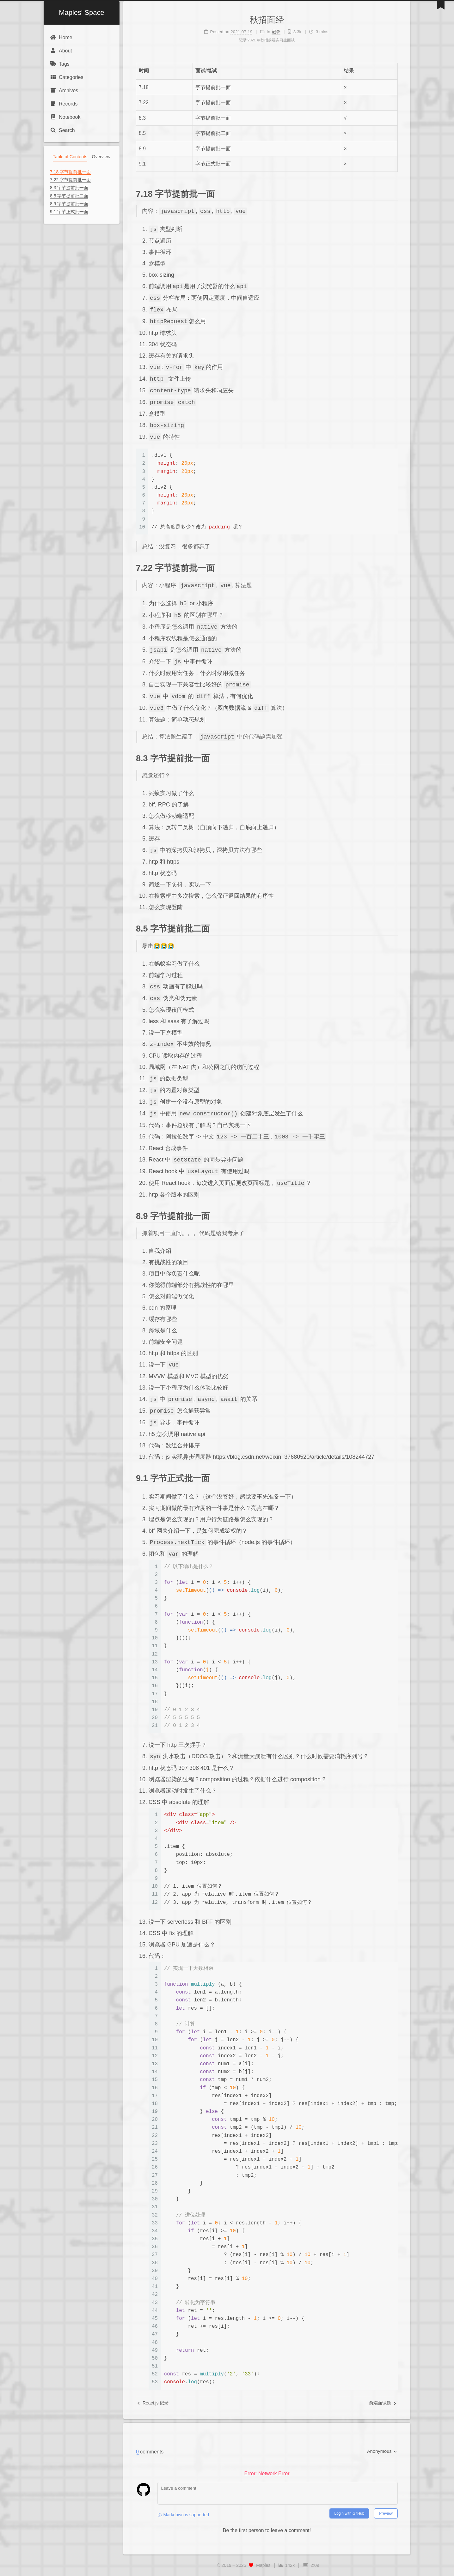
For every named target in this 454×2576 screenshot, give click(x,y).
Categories (66, 77)
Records (64, 103)
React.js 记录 (153, 2402)
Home (61, 37)
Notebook (65, 117)
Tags (60, 64)
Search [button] (62, 130)
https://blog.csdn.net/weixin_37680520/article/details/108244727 (293, 1457)
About (61, 50)
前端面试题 (382, 2402)
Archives (64, 90)
